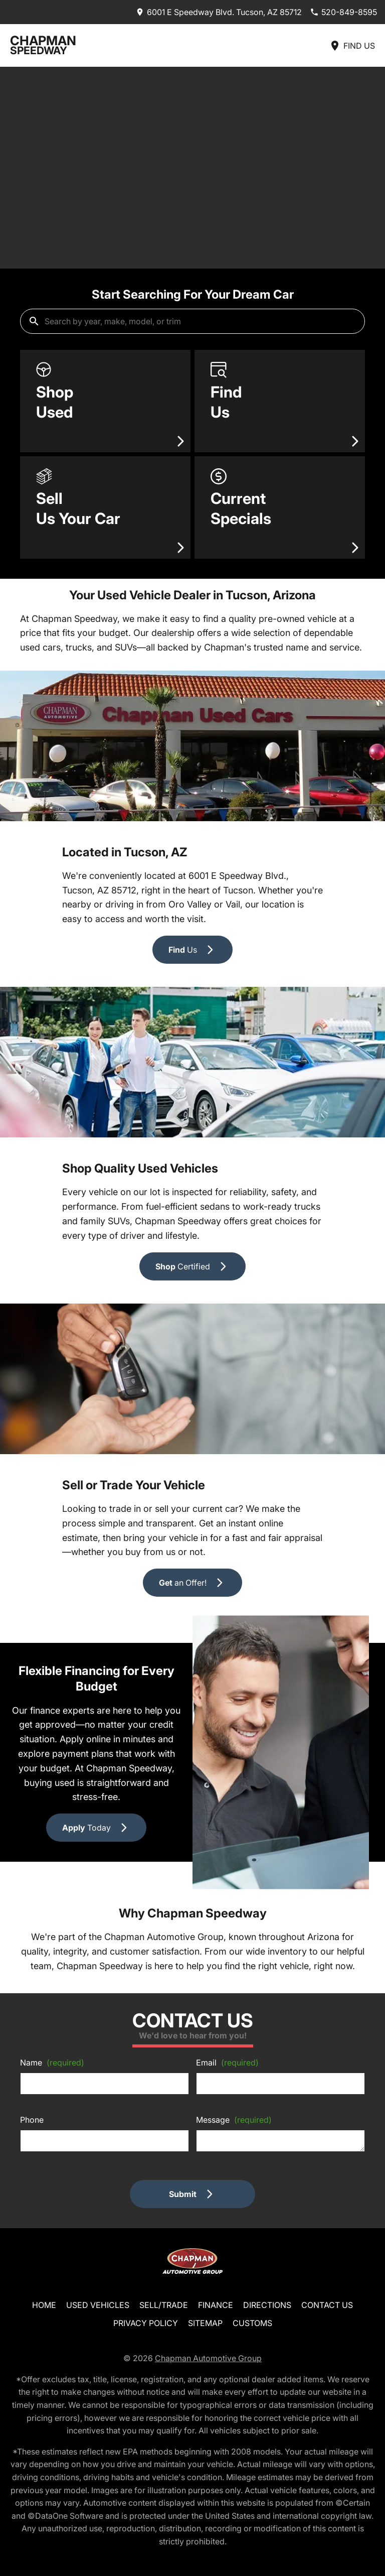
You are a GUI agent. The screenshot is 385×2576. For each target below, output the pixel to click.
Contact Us (327, 2305)
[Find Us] (352, 45)
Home (44, 2305)
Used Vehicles (97, 2305)
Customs (252, 2323)
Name (52, 2062)
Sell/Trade (163, 2305)
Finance (215, 2305)
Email (227, 2062)
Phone (32, 2120)
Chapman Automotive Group (208, 2358)
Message (234, 2120)
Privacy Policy (145, 2323)
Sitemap (205, 2323)
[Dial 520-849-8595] (343, 12)
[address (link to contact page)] (218, 12)
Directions (267, 2305)
